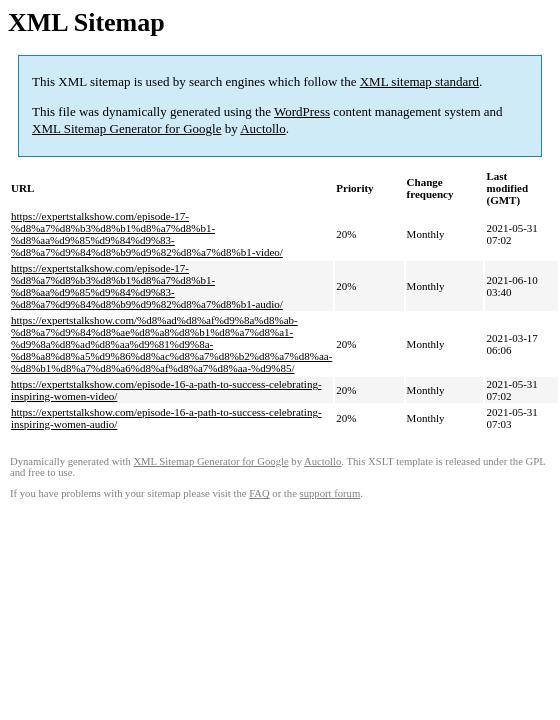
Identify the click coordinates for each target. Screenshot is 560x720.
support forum (330, 493)
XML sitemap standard (419, 81)
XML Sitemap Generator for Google (126, 128)
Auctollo (263, 128)
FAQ (259, 493)
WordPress (302, 111)
